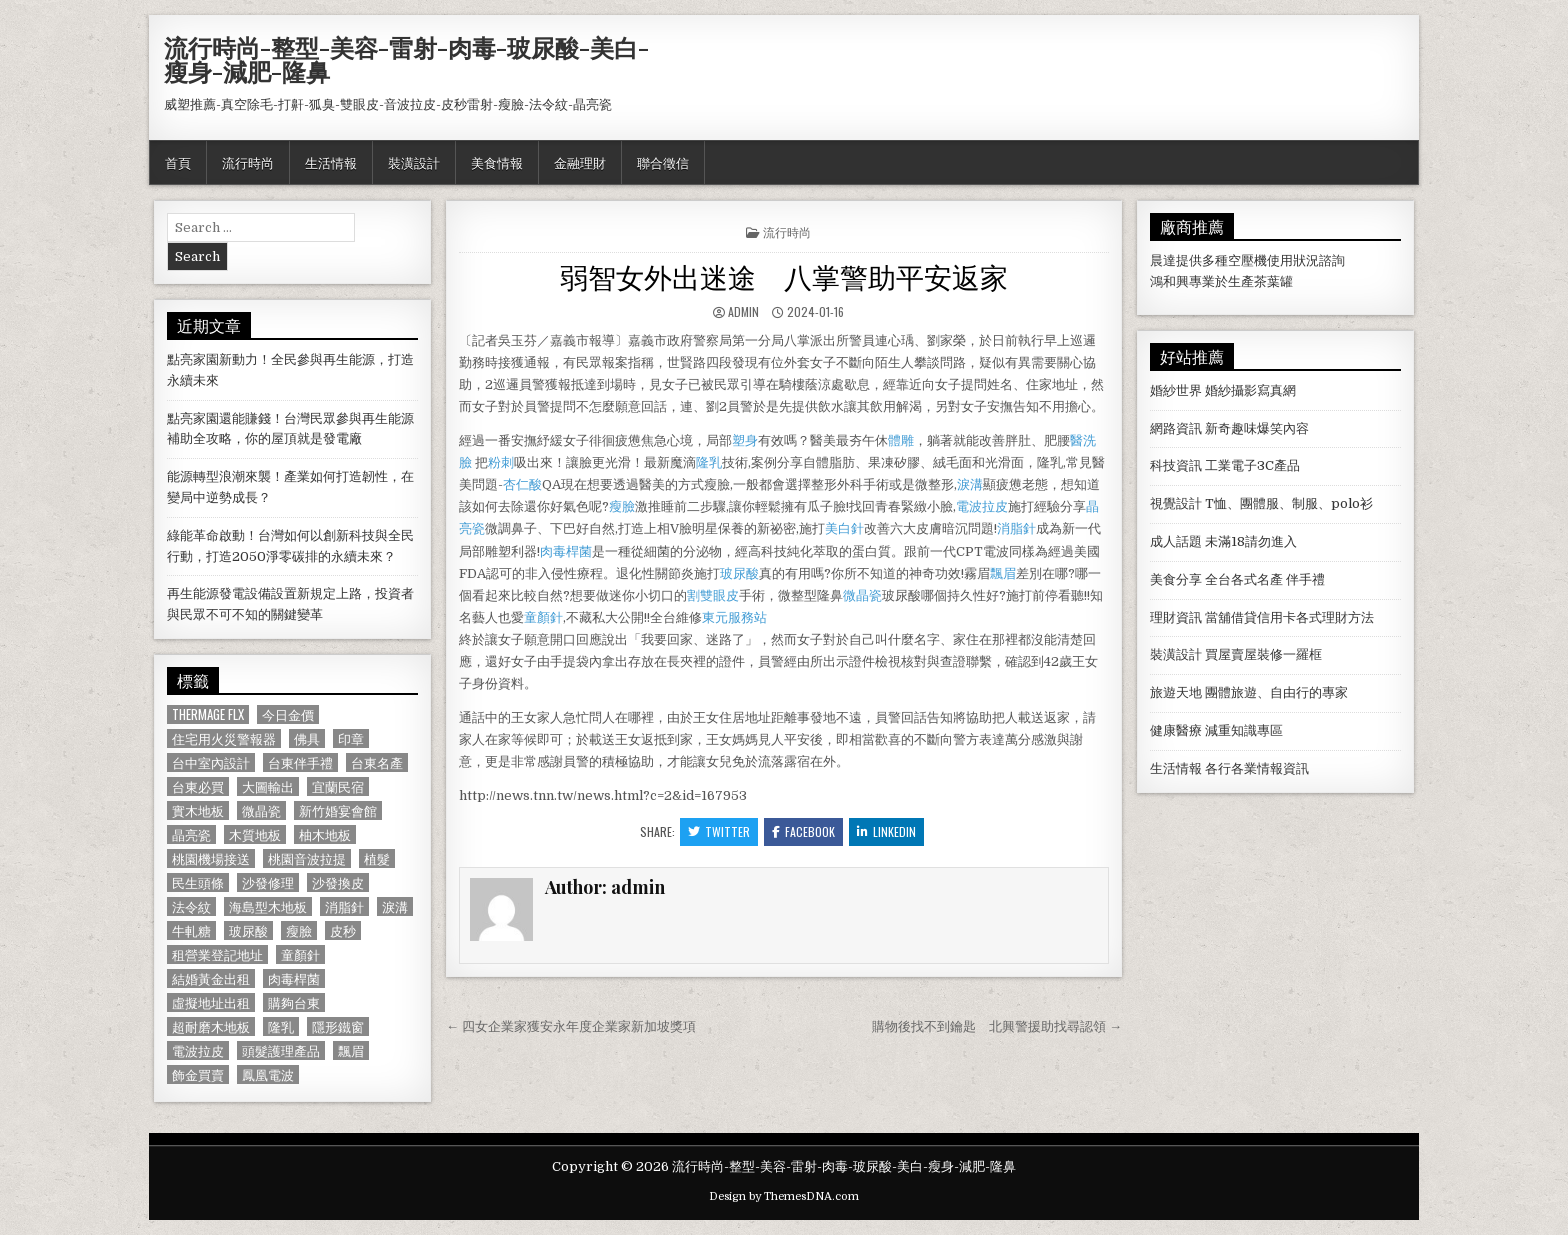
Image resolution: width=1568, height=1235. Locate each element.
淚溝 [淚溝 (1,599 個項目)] (395, 906)
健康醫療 (1176, 730)
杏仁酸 (522, 484)
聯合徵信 (663, 162)
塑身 (745, 440)
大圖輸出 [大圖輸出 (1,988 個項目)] (268, 786)
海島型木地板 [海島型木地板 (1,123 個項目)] (268, 906)
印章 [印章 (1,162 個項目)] (351, 738)
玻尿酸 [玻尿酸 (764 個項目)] (248, 930)
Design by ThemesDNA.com (784, 1196)
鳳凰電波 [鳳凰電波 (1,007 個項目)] (268, 1074)
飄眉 (1003, 573)
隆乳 (709, 462)
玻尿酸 (739, 573)
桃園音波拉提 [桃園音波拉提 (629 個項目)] (307, 858)
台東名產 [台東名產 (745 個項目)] (377, 762)
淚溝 (970, 484)
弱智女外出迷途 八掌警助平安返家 (784, 275)
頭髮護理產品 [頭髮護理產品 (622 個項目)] (281, 1050)
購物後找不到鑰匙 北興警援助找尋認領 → (997, 1026)
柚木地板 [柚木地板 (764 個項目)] (325, 834)
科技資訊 (1176, 465)
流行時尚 (248, 162)
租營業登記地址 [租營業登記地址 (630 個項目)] (217, 954)
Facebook (803, 831)
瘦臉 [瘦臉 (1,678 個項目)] (299, 930)
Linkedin (886, 831)
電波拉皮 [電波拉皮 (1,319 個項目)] (198, 1050)
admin (743, 311)
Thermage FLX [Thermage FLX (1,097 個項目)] (208, 714)
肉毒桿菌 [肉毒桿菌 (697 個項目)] (294, 978)
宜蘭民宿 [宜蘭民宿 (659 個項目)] (338, 786)
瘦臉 (622, 506)
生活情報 (331, 162)
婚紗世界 (1176, 390)
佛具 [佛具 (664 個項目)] (307, 738)
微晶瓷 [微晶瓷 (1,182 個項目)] (261, 810)
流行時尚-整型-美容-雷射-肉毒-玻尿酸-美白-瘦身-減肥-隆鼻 (406, 59)
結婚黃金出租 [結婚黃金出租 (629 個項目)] (211, 978)
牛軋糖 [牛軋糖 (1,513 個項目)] (191, 930)
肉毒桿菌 (566, 551)
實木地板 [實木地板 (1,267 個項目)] (198, 810)
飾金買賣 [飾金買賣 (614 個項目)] (198, 1074)
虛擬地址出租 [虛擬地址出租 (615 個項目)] (211, 1002)
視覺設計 (1176, 503)
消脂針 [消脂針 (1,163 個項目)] (344, 906)
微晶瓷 (862, 595)
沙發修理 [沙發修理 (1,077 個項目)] (268, 882)
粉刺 (501, 462)
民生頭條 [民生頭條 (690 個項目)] (198, 882)
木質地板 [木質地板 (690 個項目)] (255, 834)
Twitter (719, 831)
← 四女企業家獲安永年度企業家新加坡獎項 (571, 1026)
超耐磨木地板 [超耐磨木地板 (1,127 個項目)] (211, 1026)
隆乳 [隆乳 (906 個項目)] (281, 1026)
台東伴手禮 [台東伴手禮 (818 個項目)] (300, 762)
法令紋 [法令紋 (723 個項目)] (191, 906)
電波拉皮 (982, 506)
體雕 (901, 440)
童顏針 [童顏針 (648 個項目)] (300, 954)
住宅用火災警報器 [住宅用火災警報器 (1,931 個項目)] (224, 738)
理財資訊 (1176, 617)
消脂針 (1016, 528)
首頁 (178, 162)
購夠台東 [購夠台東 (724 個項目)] (294, 1002)
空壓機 (1247, 260)
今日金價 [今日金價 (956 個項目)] (288, 714)
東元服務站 (734, 617)
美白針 (844, 528)
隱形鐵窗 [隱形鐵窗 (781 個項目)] (338, 1026)
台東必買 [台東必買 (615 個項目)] (198, 786)
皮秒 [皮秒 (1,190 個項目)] (343, 930)
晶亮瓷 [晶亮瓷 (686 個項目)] (191, 834)
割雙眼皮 (713, 595)
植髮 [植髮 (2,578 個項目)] (377, 858)
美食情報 (497, 162)
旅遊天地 (1176, 692)
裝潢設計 (414, 162)
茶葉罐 (1273, 281)
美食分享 (1176, 579)
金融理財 (580, 162)
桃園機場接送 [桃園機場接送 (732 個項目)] (211, 858)
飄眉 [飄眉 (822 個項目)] (351, 1050)
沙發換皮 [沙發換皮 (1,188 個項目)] (338, 882)
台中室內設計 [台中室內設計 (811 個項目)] (211, 762)
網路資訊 (1176, 428)
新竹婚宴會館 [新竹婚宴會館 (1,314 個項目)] (338, 810)
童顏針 (543, 617)
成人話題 (1176, 541)
